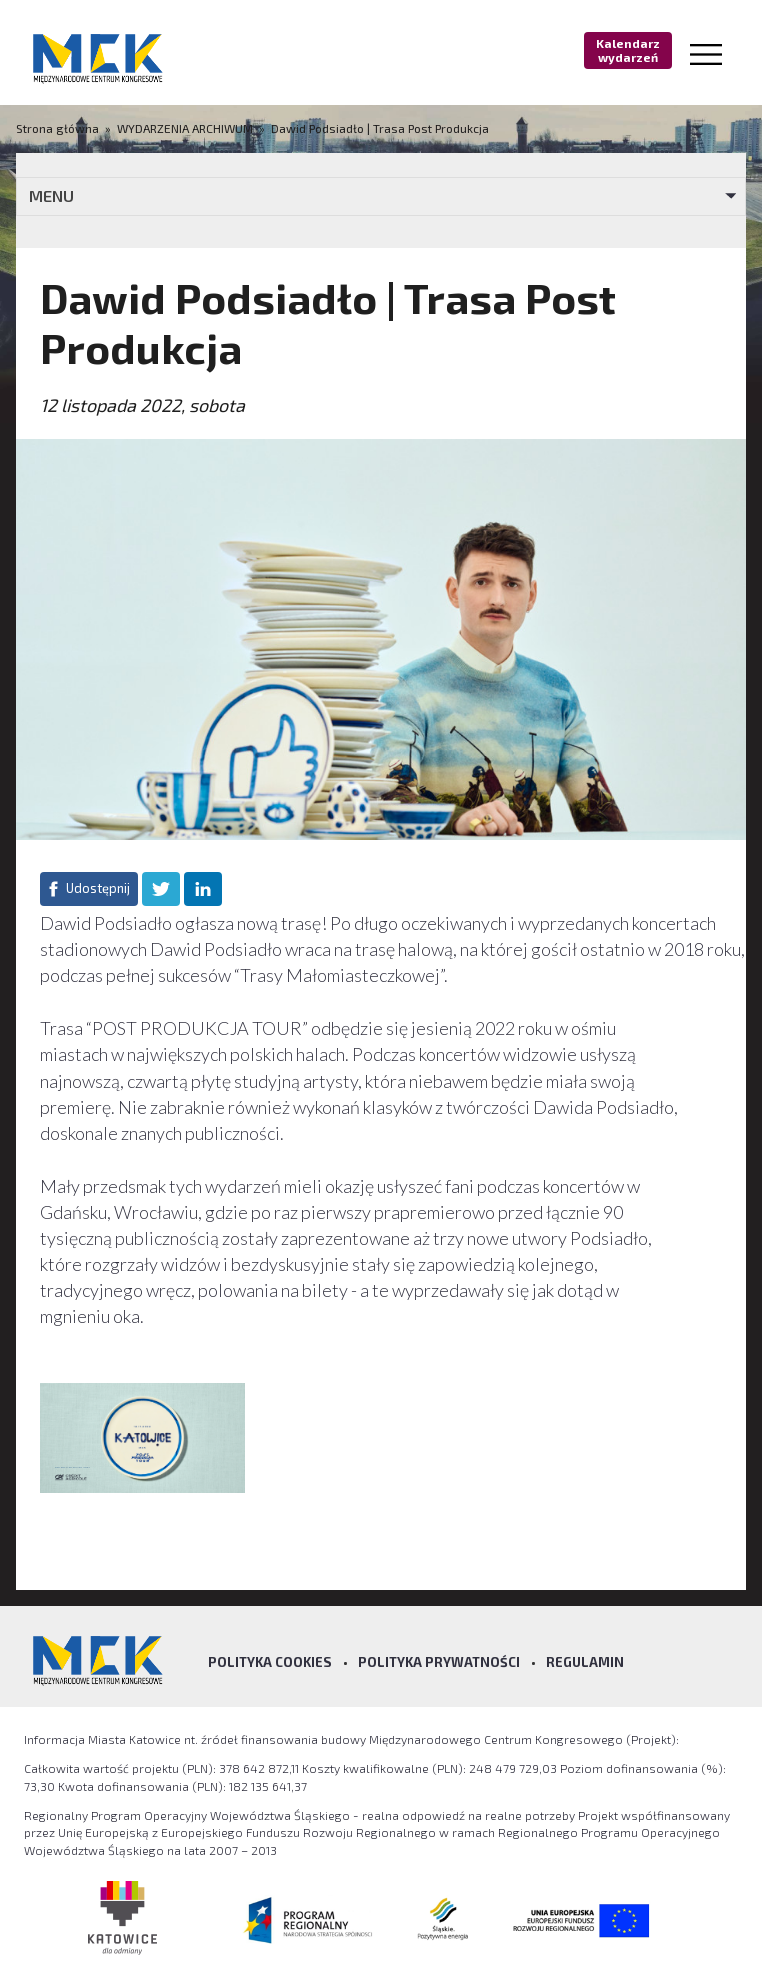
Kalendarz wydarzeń (628, 50)
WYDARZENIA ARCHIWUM (185, 128)
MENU (51, 195)
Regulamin (585, 1662)
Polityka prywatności (439, 1662)
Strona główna (59, 128)
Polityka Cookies (270, 1662)
